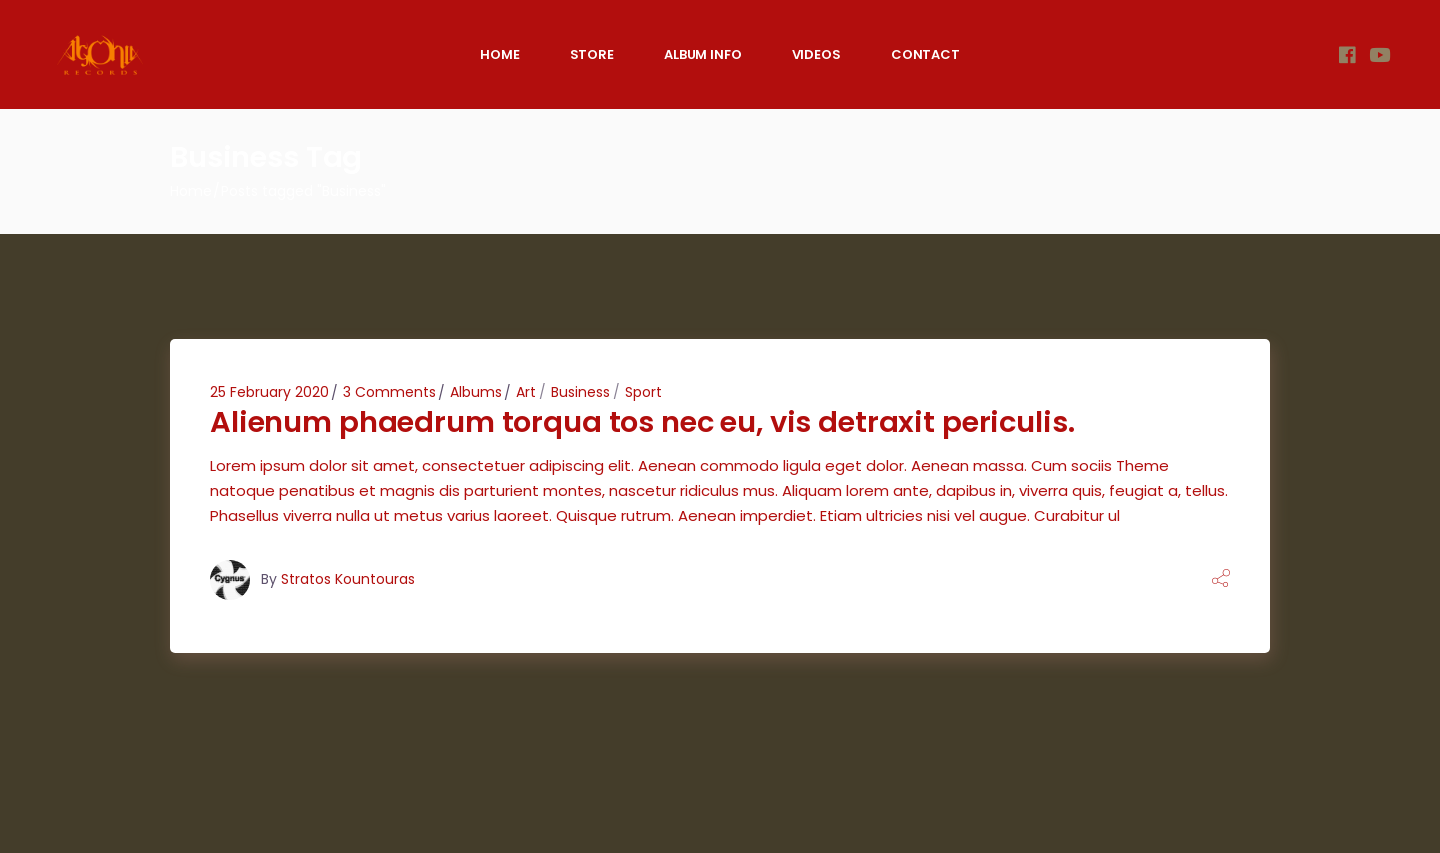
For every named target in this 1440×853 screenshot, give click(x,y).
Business (580, 392)
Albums (476, 392)
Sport (643, 392)
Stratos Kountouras (348, 579)
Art (526, 392)
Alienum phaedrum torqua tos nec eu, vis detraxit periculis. (642, 422)
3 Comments (389, 392)
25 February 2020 (269, 392)
